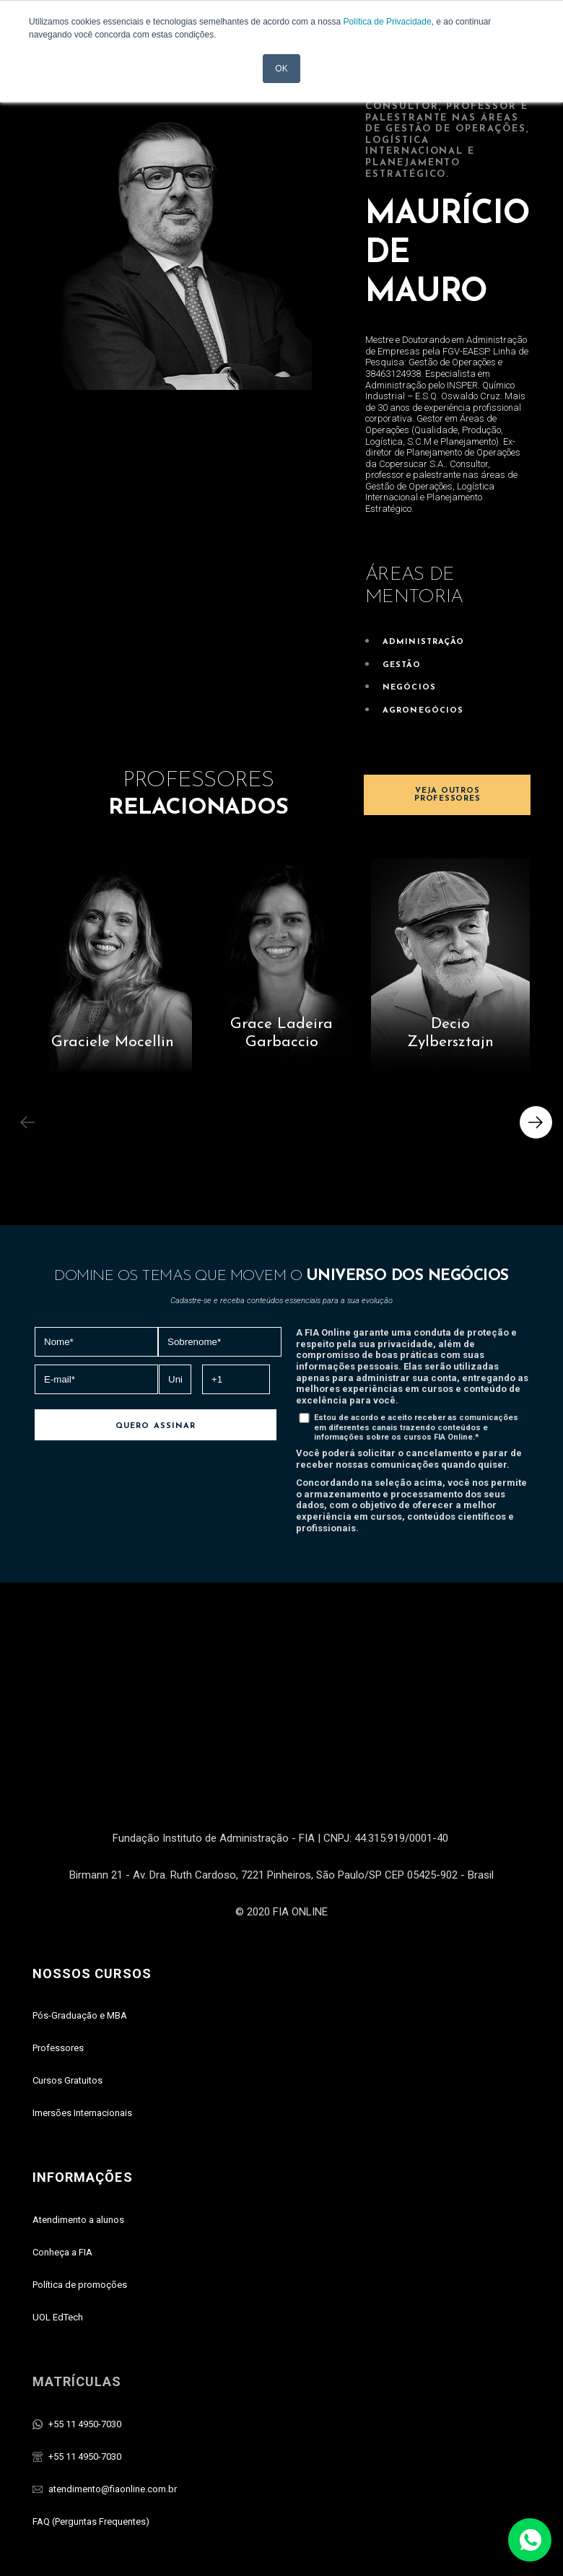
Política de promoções (79, 2192)
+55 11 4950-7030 (84, 2331)
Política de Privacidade (388, 22)
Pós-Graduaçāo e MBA (79, 1923)
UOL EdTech (57, 2224)
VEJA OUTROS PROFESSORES (447, 795)
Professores (58, 1956)
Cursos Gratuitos (67, 1988)
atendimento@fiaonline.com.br (112, 2396)
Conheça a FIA (62, 2159)
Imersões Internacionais (82, 2021)
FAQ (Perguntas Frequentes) (90, 2429)
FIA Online (230, 2545)
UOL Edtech (180, 2545)
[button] (536, 1122)
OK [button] (281, 69)
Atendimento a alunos (78, 2127)
